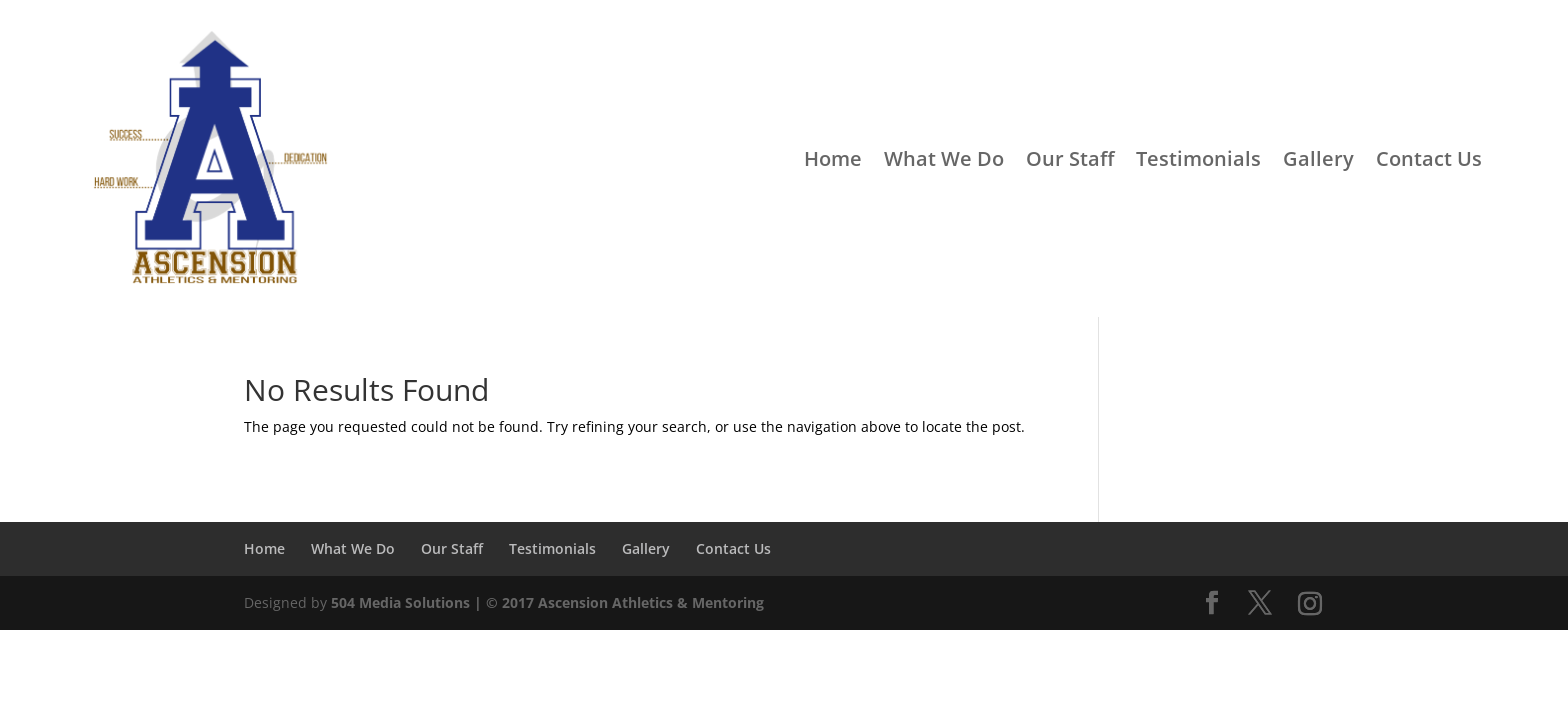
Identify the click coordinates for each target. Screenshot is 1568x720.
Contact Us (1429, 158)
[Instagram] (1310, 604)
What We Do (944, 158)
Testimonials (1198, 158)
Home (833, 158)
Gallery (1318, 158)
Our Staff (1070, 158)
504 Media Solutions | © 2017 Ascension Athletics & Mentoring (547, 602)
